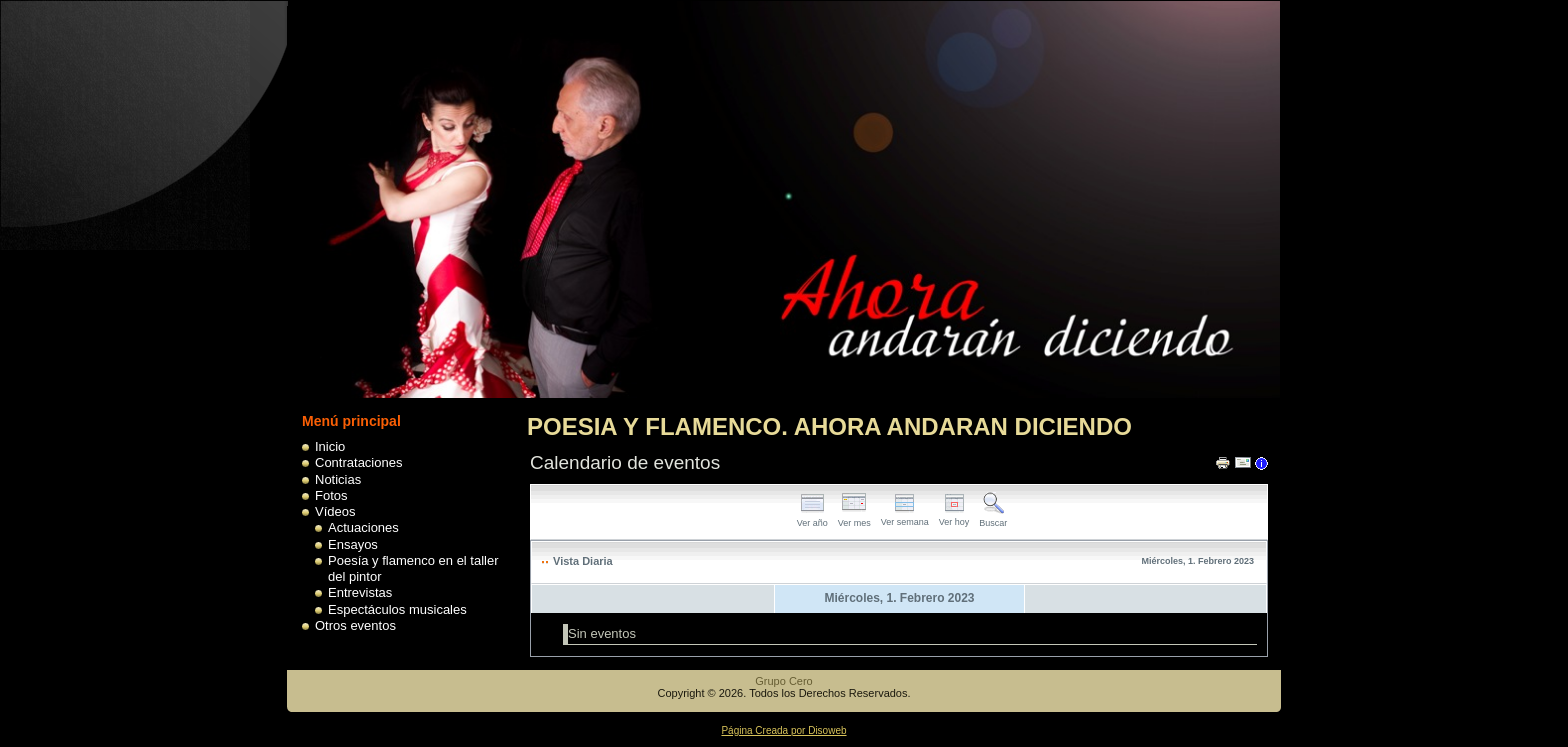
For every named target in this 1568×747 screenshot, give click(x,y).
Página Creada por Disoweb (783, 730)
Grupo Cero (783, 681)
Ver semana (905, 516)
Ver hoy (954, 516)
